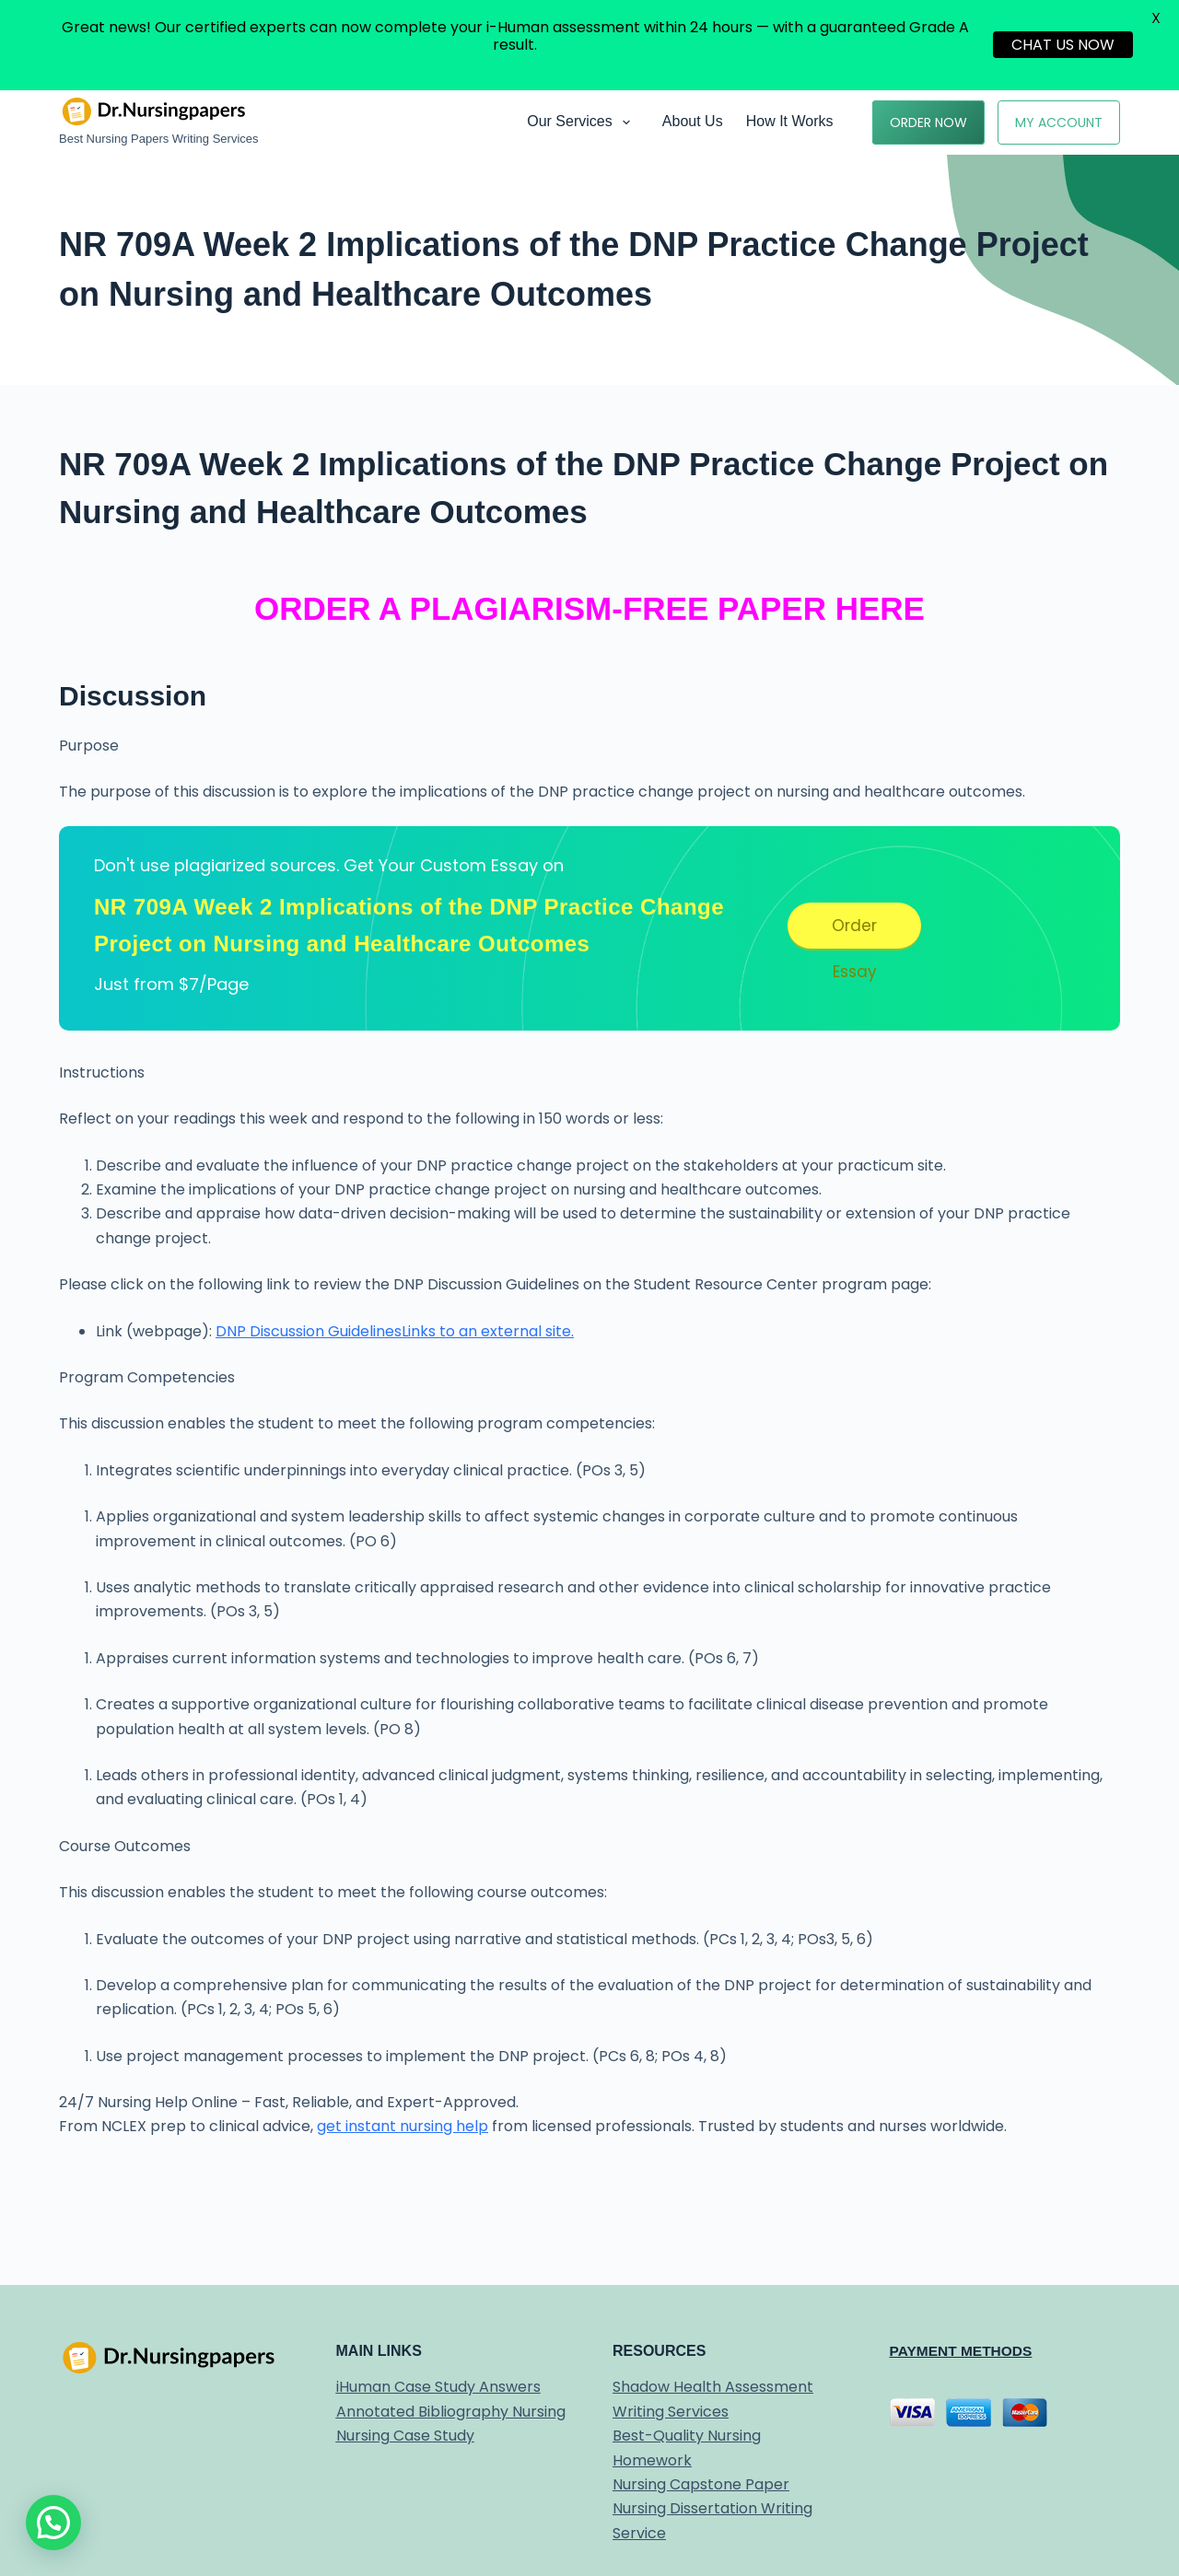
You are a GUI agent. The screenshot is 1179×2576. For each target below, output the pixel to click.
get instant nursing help (402, 2126)
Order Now (928, 122)
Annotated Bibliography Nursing (451, 2411)
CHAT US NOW (1063, 44)
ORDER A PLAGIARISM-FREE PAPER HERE (589, 608)
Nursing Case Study (405, 2435)
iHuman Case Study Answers (438, 2386)
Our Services (582, 122)
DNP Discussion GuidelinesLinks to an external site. (395, 1331)
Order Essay (854, 932)
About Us (692, 121)
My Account (1059, 122)
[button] (53, 2522)
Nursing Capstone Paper (701, 2484)
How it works (790, 121)
